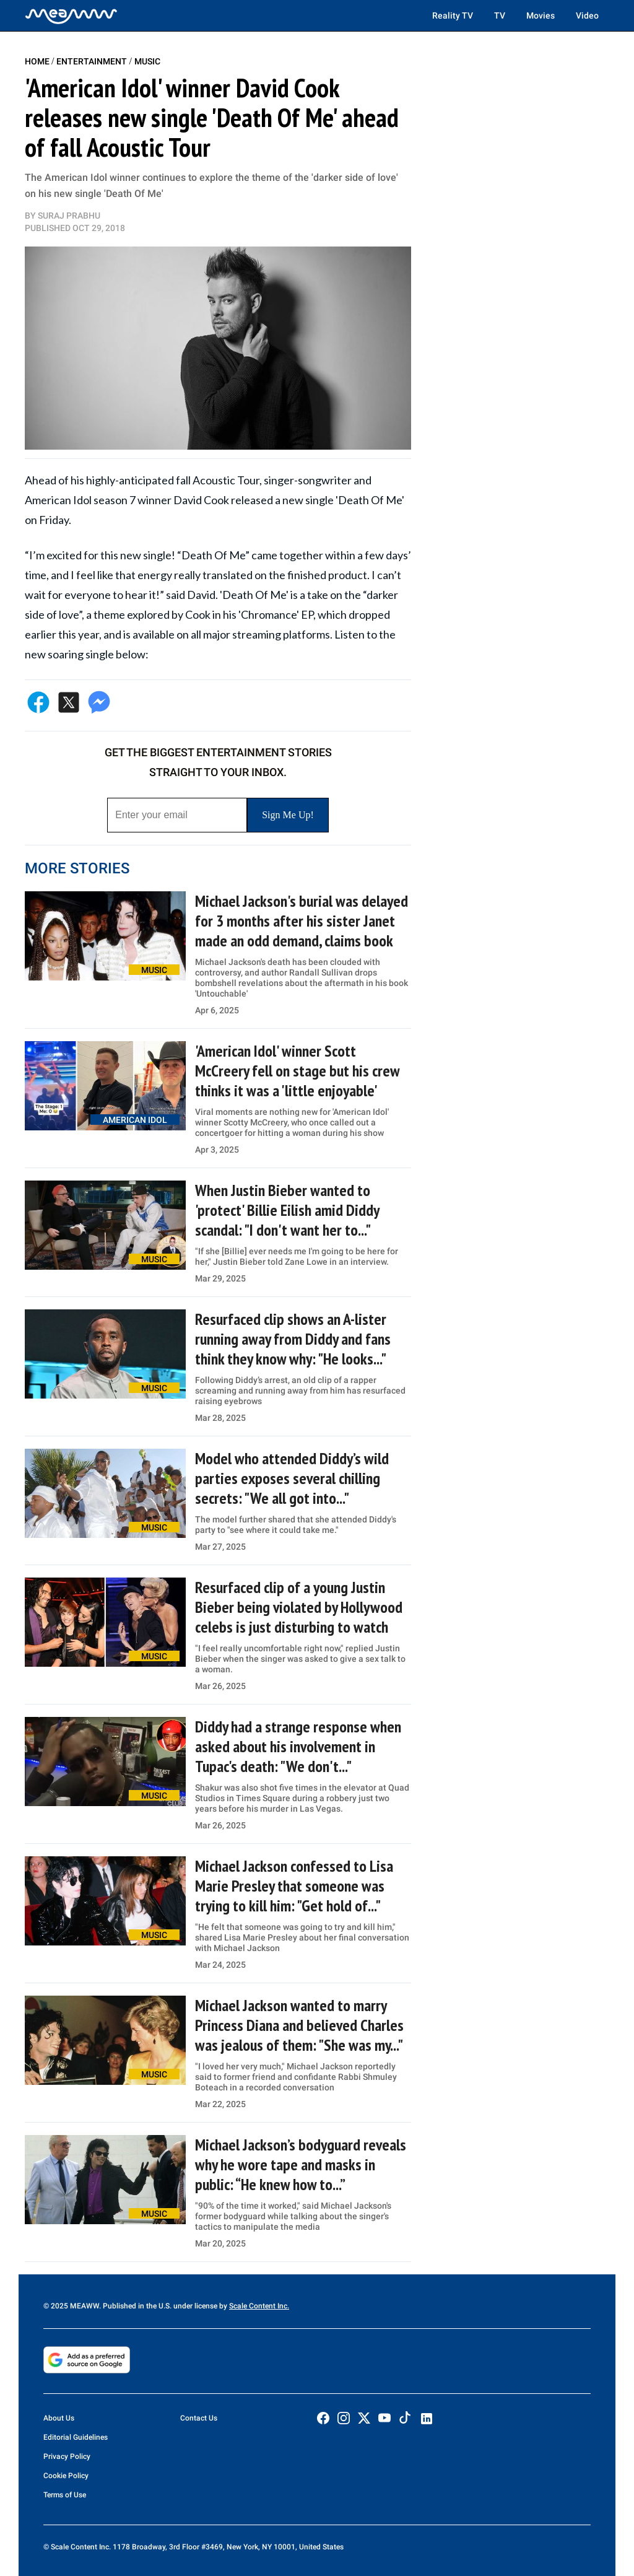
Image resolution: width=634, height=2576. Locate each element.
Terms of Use (64, 2495)
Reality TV (452, 15)
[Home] (71, 15)
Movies (540, 15)
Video (587, 15)
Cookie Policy (66, 2475)
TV (499, 15)
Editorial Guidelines (75, 2437)
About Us (58, 2418)
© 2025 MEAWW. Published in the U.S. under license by (136, 2306)
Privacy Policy (66, 2456)
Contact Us (198, 2418)
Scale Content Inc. (259, 2306)
